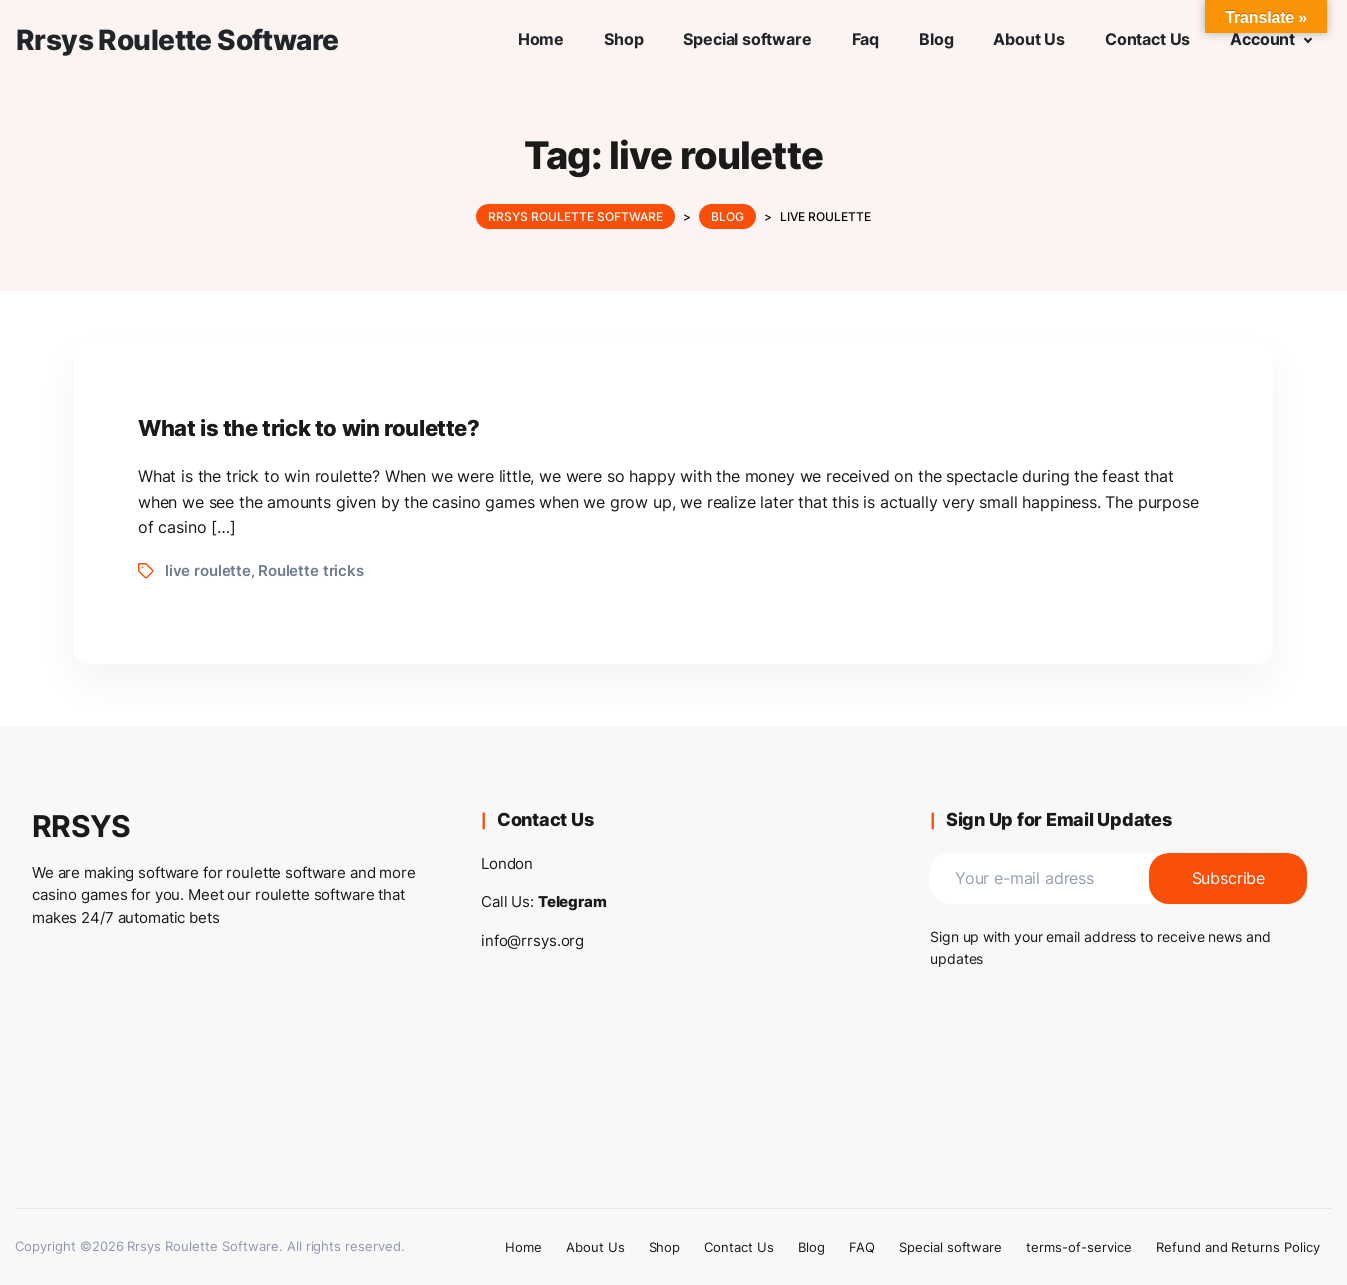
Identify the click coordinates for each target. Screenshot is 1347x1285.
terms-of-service (1078, 1247)
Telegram (572, 901)
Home (523, 1247)
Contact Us (739, 1247)
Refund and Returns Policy (1238, 1247)
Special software (950, 1247)
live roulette (208, 570)
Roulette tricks (311, 570)
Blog (811, 1247)
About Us (595, 1247)
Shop (665, 1247)
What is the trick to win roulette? (309, 428)
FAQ (862, 1247)
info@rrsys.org (532, 940)
